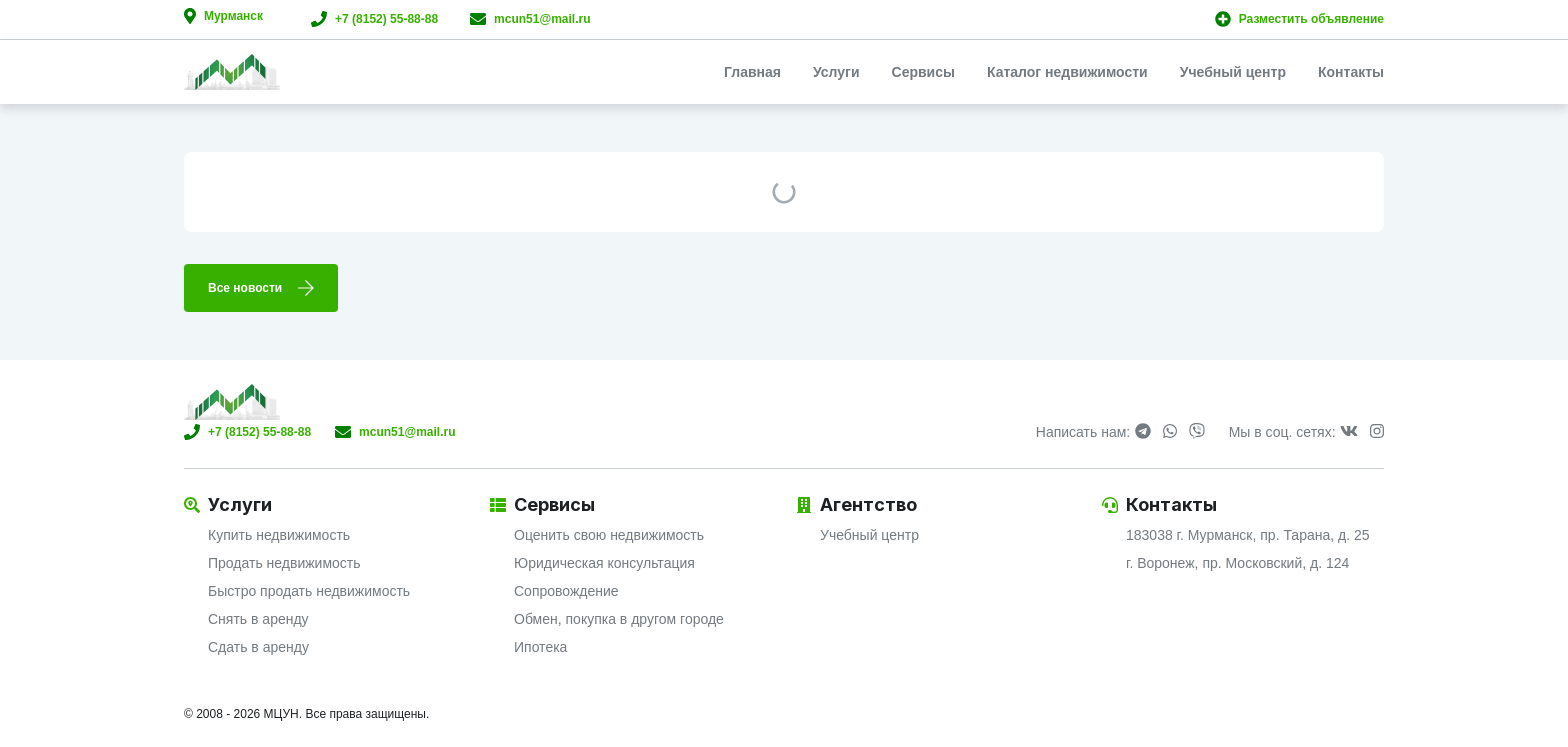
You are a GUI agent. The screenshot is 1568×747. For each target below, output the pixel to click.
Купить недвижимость (279, 535)
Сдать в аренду (258, 647)
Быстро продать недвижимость (309, 591)
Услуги (836, 72)
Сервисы (923, 72)
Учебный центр (1233, 72)
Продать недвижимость (284, 563)
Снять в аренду (258, 619)
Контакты (1351, 72)
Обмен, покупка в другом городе (619, 619)
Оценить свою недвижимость (609, 535)
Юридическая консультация (604, 563)
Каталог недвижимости (1067, 72)
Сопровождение (566, 591)
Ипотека (540, 647)
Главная (752, 72)
